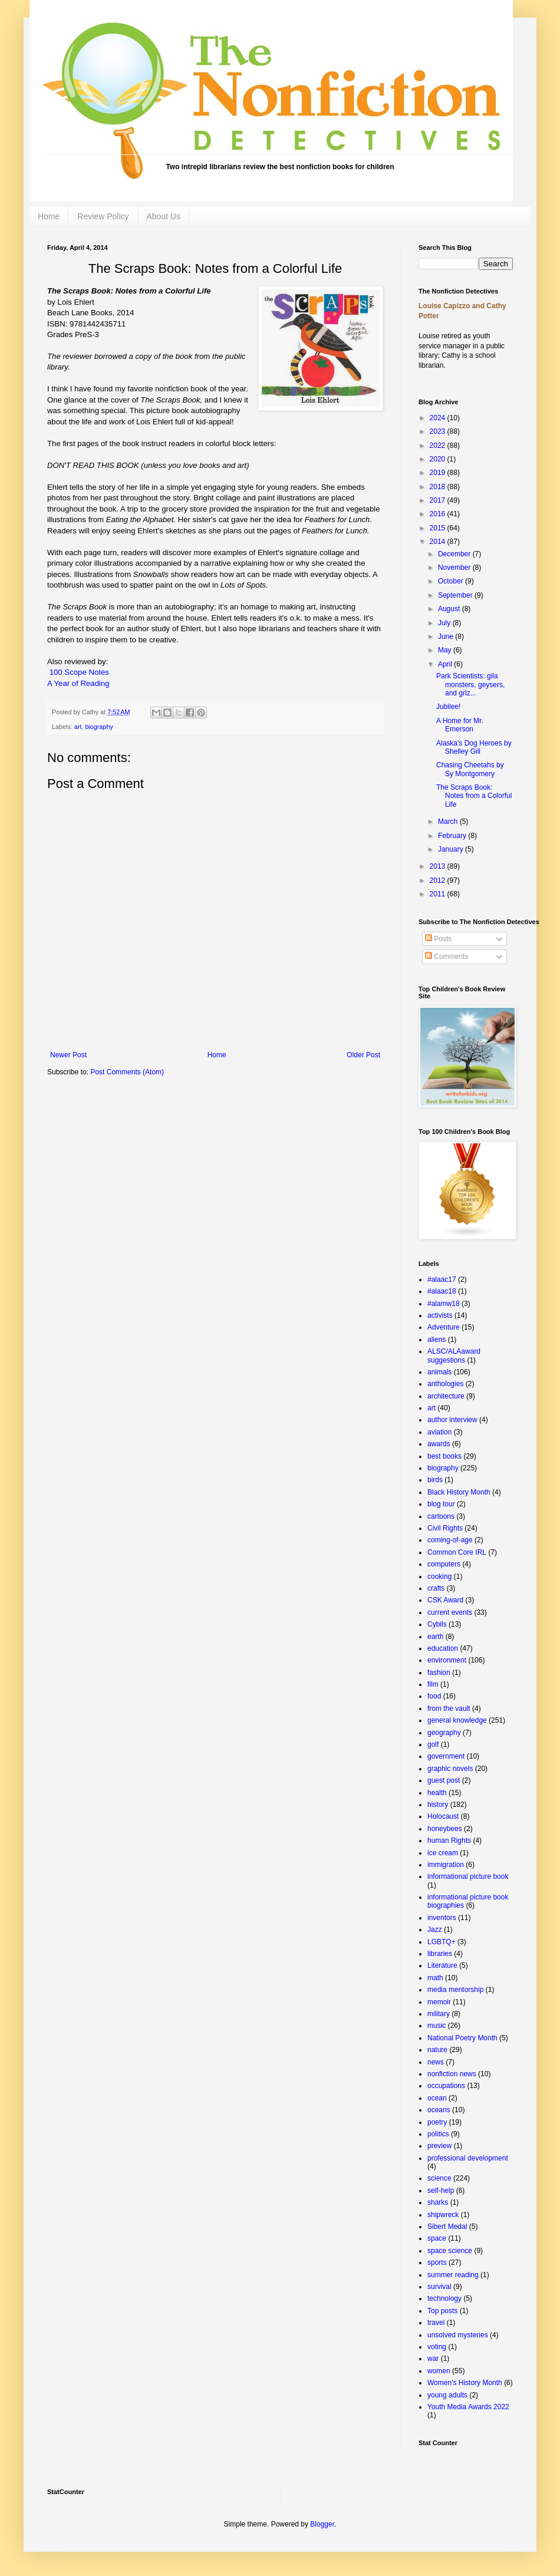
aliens (436, 1339)
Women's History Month (464, 2383)
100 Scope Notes (78, 672)
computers (443, 1564)
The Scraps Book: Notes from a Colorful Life (474, 796)
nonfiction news (451, 2074)
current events (449, 1612)
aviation (439, 1432)
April (446, 664)
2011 (438, 894)
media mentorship (455, 1989)
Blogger (322, 2524)
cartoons (440, 1516)
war (433, 2358)
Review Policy (103, 216)
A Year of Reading (78, 683)
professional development (467, 2158)
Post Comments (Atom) (127, 1072)
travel (435, 2322)
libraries (439, 1954)
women (438, 2371)
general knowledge (457, 1720)
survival (439, 2287)
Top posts (442, 2311)
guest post (443, 1780)
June (446, 636)
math (435, 1978)
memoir (439, 2002)
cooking (439, 1576)
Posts (438, 939)
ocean (437, 2098)
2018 (438, 487)
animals (439, 1372)
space (436, 2238)
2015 (438, 528)
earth (435, 1636)
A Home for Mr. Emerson (459, 725)
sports (437, 2262)
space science (449, 2251)
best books (444, 1456)
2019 (438, 473)
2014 (438, 541)
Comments (446, 956)
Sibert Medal (447, 2226)
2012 (438, 880)
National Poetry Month (462, 2038)
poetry (437, 2122)
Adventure (443, 1327)
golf (433, 1744)
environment (446, 1660)
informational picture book (467, 1876)
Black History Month (458, 1492)
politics (438, 2134)
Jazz (434, 1929)
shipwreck (443, 2215)
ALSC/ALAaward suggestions (453, 1355)
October (451, 581)
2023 (438, 431)
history (437, 1804)
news (435, 2062)
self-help (440, 2190)
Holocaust (443, 1816)
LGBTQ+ (441, 1942)
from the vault (448, 1708)
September (456, 595)
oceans (438, 2110)
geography (444, 1733)
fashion (438, 1672)
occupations (446, 2086)
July (445, 623)
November (455, 567)
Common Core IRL (456, 1552)
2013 (438, 866)
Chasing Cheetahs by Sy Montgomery (470, 769)
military (438, 2014)
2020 (438, 459)
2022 (438, 445)
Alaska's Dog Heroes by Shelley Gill (474, 747)
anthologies (445, 1384)
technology (444, 2298)
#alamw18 (443, 1303)
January (451, 849)
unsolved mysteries (457, 2335)
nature (437, 2050)
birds (435, 1480)
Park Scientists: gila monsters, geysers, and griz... (470, 684)
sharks (437, 2202)
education (442, 1648)
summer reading (453, 2275)
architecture (446, 1396)
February (453, 836)
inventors (441, 1918)
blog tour (441, 1504)
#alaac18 (441, 1291)
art (78, 726)
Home (49, 216)
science (439, 2178)
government (446, 1756)
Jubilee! (448, 706)
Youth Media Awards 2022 (468, 2407)
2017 (438, 500)
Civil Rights (445, 1528)
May (445, 650)
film (433, 1684)
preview (439, 2146)
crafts (435, 1588)
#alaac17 (441, 1279)
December (455, 554)
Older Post (363, 1055)
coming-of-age (450, 1540)
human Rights (449, 1840)
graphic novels (450, 1768)
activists (440, 1315)
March (449, 821)
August (450, 609)
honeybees (444, 1829)
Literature (442, 1965)
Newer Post (68, 1055)
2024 (438, 418)
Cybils (437, 1624)
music (436, 2025)
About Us (164, 216)
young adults (447, 2395)
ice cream (442, 1853)
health (437, 1793)
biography (99, 726)
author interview (452, 1420)
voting (436, 2347)
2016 (438, 514)
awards (438, 1444)
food (434, 1696)
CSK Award (445, 1600)
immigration (445, 1865)
